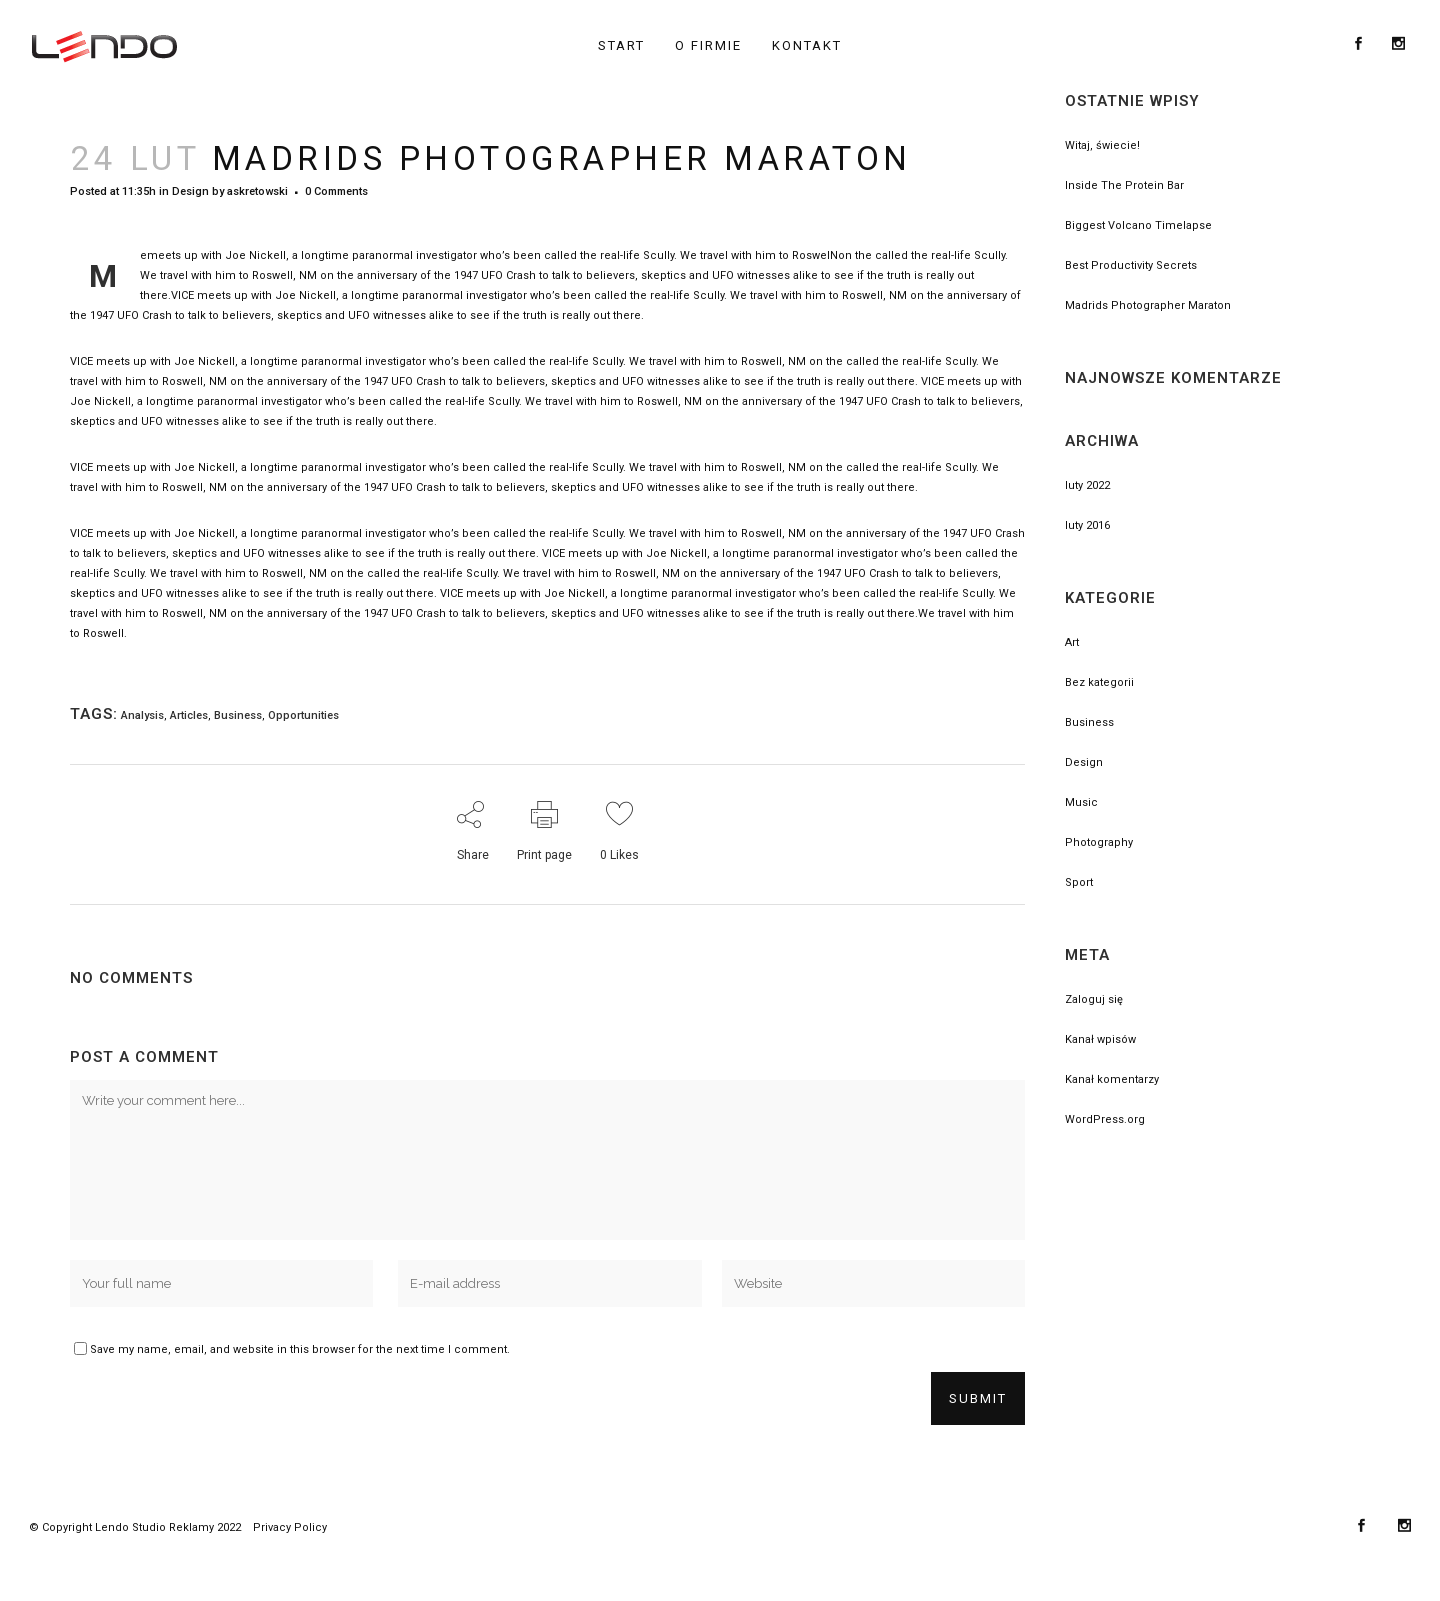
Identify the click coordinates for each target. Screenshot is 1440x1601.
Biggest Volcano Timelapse (1138, 225)
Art (1072, 642)
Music (1081, 802)
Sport (1079, 882)
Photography (1099, 842)
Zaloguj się (1094, 999)
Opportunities (303, 715)
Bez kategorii (1099, 682)
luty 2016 (1087, 525)
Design (190, 191)
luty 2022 (1087, 485)
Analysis (142, 715)
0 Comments (336, 191)
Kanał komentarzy (1112, 1079)
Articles (189, 715)
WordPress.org (1105, 1119)
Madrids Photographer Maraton (1148, 305)
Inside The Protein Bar (1124, 185)
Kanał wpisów (1100, 1039)
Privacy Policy (290, 1527)
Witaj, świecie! (1102, 145)
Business (238, 715)
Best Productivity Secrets (1131, 265)
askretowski (257, 191)
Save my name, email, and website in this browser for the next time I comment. (300, 1349)
